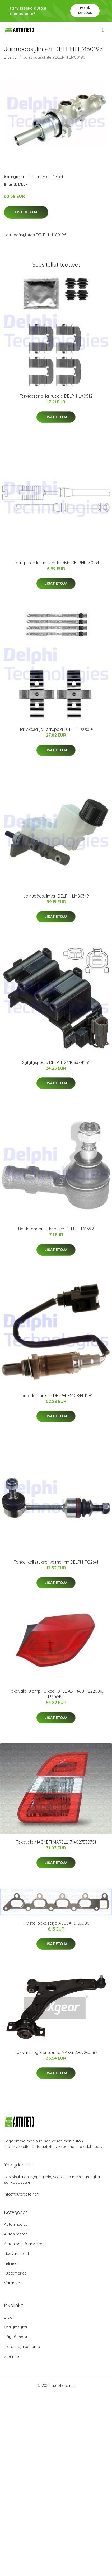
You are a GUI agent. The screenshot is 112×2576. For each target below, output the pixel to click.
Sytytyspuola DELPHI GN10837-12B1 (56, 1062)
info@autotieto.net (21, 2194)
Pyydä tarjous (85, 10)
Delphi (57, 176)
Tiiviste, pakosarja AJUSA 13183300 (56, 1923)
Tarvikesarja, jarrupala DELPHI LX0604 (56, 729)
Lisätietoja (26, 212)
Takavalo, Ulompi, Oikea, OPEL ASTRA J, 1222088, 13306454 (56, 1694)
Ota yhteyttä (15, 2326)
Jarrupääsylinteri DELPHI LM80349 (56, 896)
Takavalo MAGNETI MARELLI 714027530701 (56, 1842)
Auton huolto (15, 2224)
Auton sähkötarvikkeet (25, 2243)
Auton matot (15, 2233)
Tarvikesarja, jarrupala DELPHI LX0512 (56, 396)
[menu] (103, 30)
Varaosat (12, 2282)
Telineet (11, 2263)
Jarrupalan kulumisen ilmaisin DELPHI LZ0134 (56, 562)
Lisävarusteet (16, 2253)
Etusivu (10, 57)
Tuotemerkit (39, 176)
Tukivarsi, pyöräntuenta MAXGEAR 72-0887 (56, 2052)
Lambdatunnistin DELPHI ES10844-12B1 (56, 1395)
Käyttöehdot (15, 2336)
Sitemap (11, 2356)
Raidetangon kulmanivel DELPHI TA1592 (56, 1228)
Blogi (8, 2317)
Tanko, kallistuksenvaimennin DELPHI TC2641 (56, 1562)
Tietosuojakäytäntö (22, 2346)
